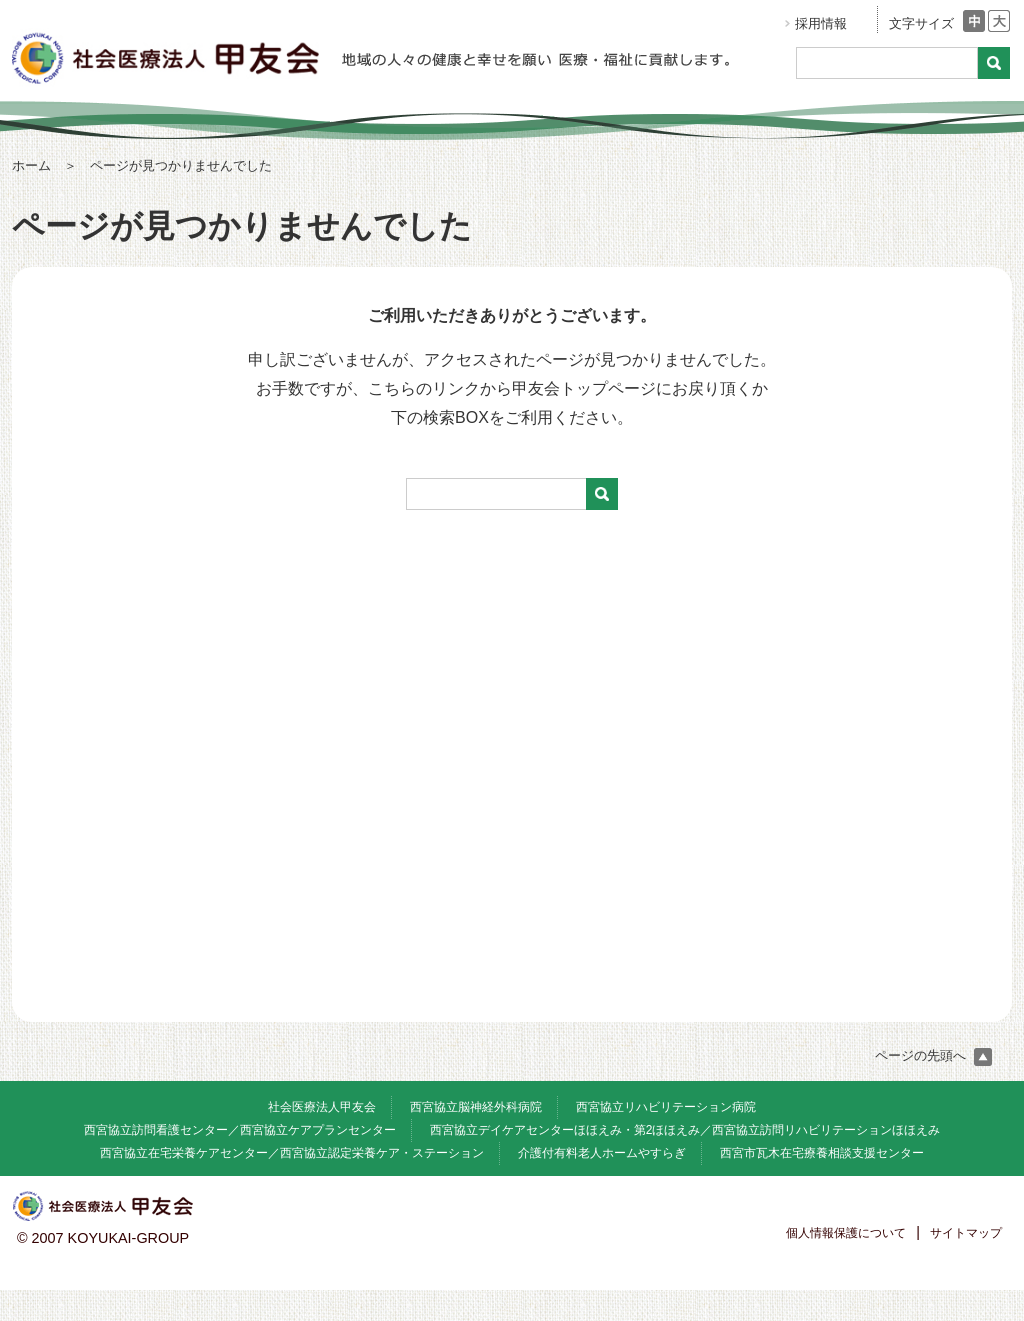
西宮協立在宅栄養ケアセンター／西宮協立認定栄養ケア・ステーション (292, 1153)
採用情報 (821, 23)
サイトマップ (966, 1233)
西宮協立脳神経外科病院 (476, 1107)
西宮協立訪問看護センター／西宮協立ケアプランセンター (240, 1130)
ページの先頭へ (933, 1055)
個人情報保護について (846, 1233)
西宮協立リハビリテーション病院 (666, 1107)
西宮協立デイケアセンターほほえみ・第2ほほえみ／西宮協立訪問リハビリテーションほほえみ (685, 1130)
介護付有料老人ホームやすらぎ (602, 1153)
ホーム (31, 165)
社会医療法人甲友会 (322, 1107)
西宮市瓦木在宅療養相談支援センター (822, 1153)
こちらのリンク (424, 388)
